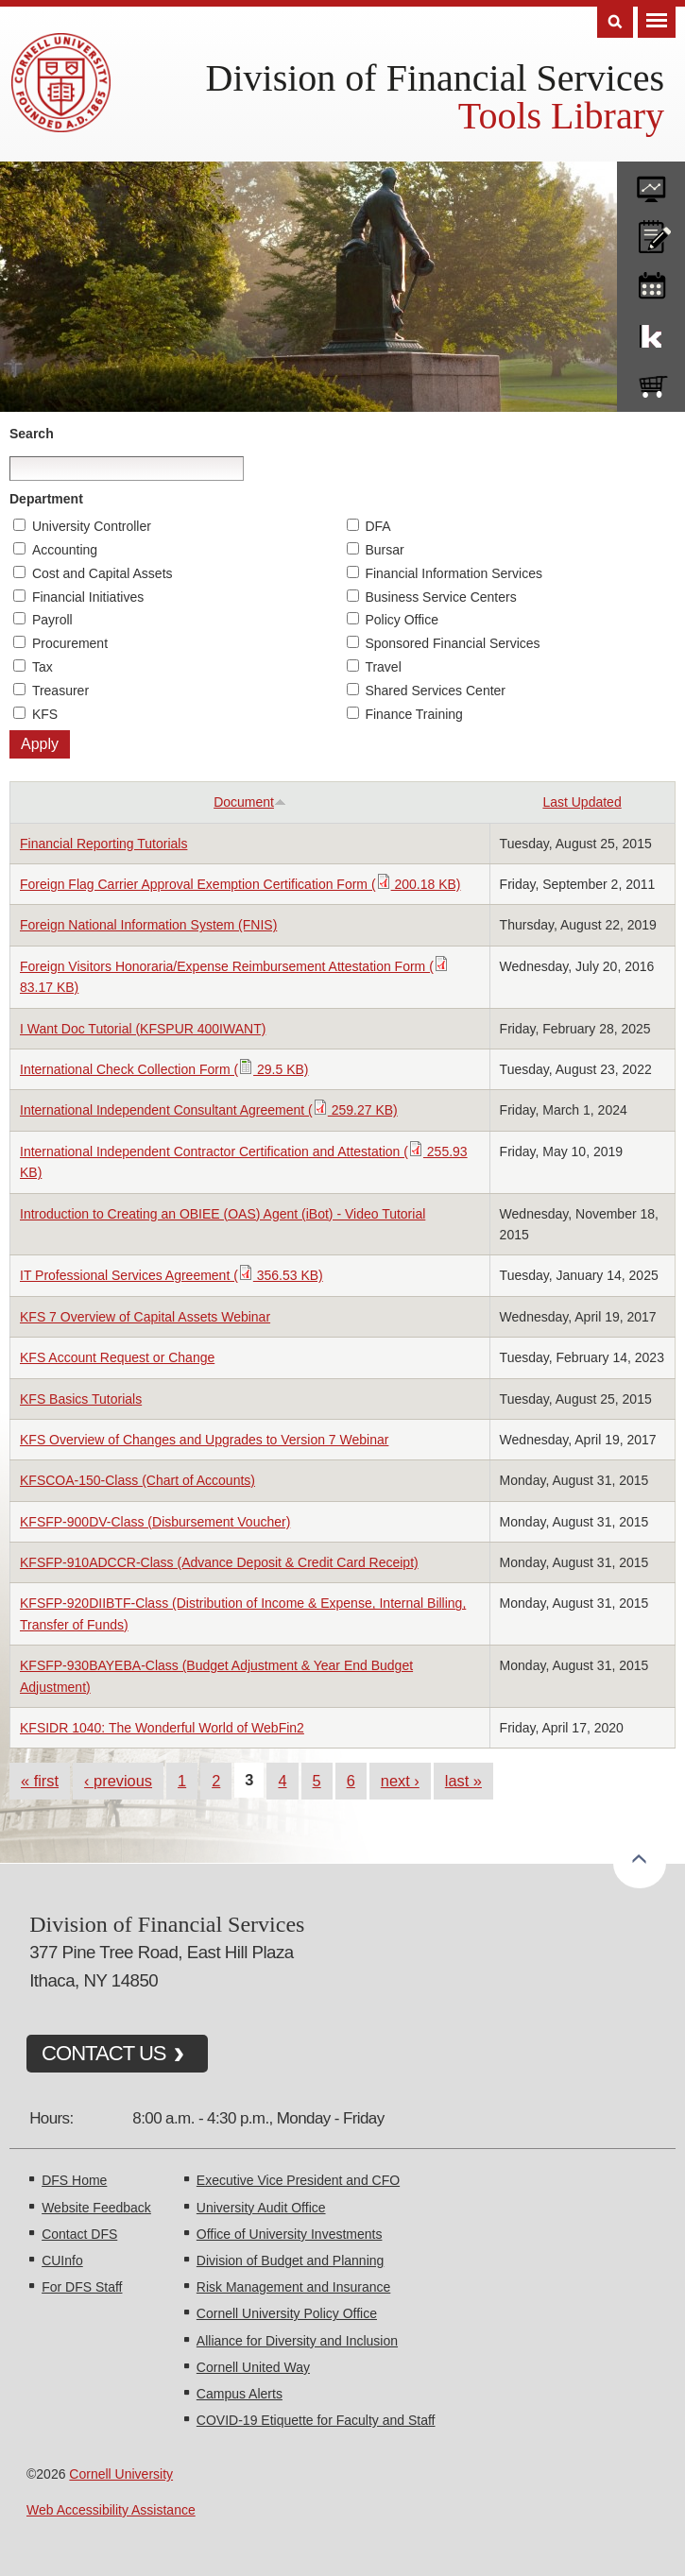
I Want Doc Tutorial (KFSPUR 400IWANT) (142, 1028)
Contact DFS (79, 2234)
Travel (383, 666)
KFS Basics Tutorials (81, 1399)
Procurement (70, 643)
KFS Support (651, 332)
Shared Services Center (435, 690)
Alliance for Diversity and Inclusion (297, 2340)
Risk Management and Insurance (293, 2287)
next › (400, 1780)
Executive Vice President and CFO (298, 2180)
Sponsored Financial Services (452, 643)
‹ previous (118, 1780)
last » (463, 1780)
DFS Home (74, 2180)
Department (46, 498)
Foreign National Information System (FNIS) (148, 924)
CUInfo (62, 2260)
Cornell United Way (253, 2367)
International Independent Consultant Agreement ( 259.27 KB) (209, 1109)
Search (31, 433)
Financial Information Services (453, 573)
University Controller (91, 526)
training (651, 282)
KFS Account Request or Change (117, 1357)
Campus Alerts (240, 2393)
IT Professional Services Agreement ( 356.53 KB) (171, 1275)
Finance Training (414, 714)
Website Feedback (96, 2207)
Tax (42, 666)
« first (40, 1780)
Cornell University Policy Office (287, 2313)
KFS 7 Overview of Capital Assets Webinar (145, 1316)
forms (651, 182)
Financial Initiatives (88, 597)
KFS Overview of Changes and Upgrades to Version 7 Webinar (204, 1439)
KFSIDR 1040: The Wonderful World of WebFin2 (162, 1727)
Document (250, 802)
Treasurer (60, 690)
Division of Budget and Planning (290, 2260)
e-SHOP (651, 382)
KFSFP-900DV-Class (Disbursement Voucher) (155, 1521)
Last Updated (581, 802)
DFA (377, 526)
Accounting (64, 549)
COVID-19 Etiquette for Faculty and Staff (316, 2420)
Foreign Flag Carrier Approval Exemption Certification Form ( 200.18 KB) (240, 884)
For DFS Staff (82, 2287)
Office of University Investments (290, 2234)
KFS (45, 714)
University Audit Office (261, 2207)
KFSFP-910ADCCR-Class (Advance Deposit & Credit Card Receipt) (219, 1562)
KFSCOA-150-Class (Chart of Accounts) (137, 1480)
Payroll (52, 619)
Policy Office (401, 619)
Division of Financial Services (435, 78)
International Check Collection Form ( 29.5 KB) (164, 1069)
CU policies (651, 232)
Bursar (384, 549)
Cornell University (121, 2474)
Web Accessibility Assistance (111, 2509)
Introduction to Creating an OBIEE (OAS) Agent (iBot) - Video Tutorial (222, 1213)
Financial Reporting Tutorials (103, 843)
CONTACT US (104, 2053)
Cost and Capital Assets (102, 573)
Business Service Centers (440, 597)
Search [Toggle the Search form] (615, 22)
